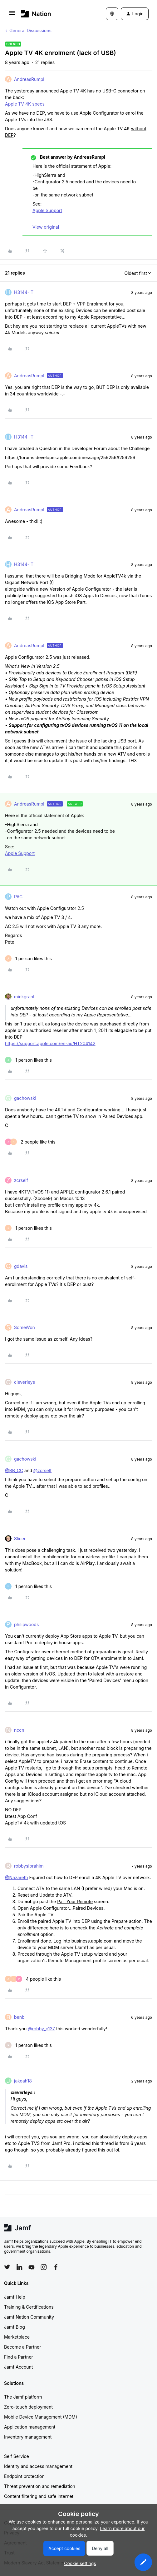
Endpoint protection (24, 2476)
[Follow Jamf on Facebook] (56, 2267)
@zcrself (42, 1470)
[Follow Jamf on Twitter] (7, 2267)
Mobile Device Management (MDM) (40, 2417)
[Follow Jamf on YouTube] (31, 2267)
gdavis (20, 1266)
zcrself (21, 1180)
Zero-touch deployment (28, 2407)
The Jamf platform (23, 2397)
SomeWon (24, 1327)
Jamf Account (18, 2367)
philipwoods (26, 1624)
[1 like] (28, 958)
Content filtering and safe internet (38, 2496)
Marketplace (17, 2337)
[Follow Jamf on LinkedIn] (19, 2267)
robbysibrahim (29, 1866)
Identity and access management (38, 2466)
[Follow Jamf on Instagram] (44, 2267)
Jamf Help (14, 2297)
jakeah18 (23, 2080)
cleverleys (24, 1382)
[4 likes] (33, 1979)
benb (19, 2017)
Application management (29, 2427)
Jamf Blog (14, 2327)
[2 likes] (30, 1142)
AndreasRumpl (29, 79)
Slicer (20, 1538)
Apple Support (47, 210)
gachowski (25, 1098)
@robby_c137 (41, 2028)
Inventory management (28, 2437)
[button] (12, 14)
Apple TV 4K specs (25, 104)
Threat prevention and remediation (39, 2486)
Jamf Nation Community (29, 2317)
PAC (18, 896)
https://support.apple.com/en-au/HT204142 (50, 1043)
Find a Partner (18, 2357)
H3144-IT (23, 292)
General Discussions (30, 30)
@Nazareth (16, 1877)
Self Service (16, 2456)
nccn (19, 1730)
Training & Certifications (29, 2307)
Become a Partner (22, 2347)
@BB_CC (14, 1470)
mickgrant (24, 996)
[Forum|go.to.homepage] (36, 13)
